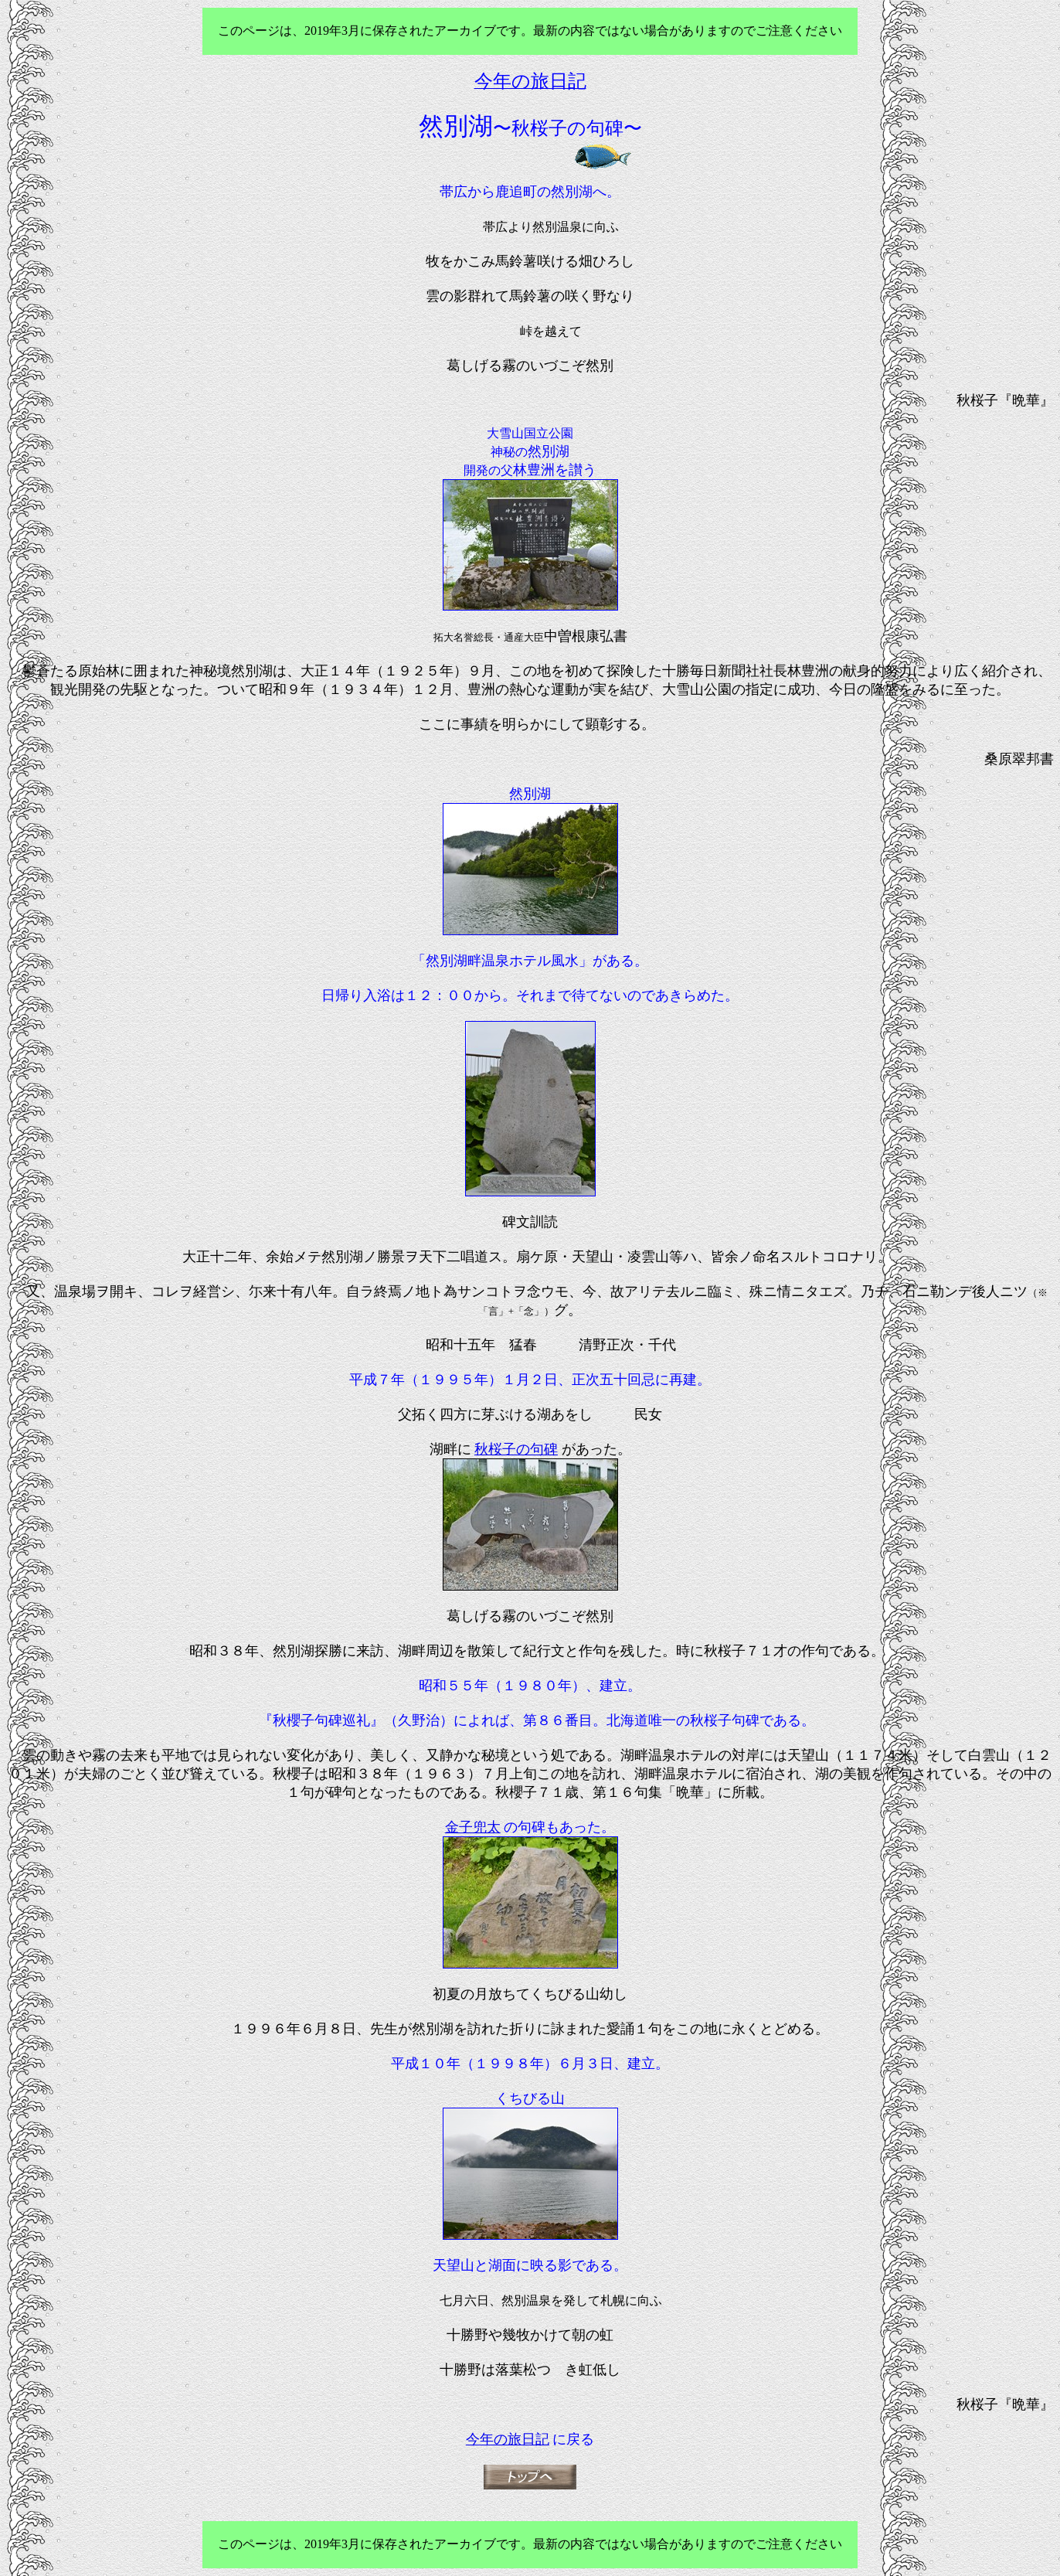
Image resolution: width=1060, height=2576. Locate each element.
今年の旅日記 (507, 2439)
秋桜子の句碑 (516, 1449)
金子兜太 (473, 1827)
